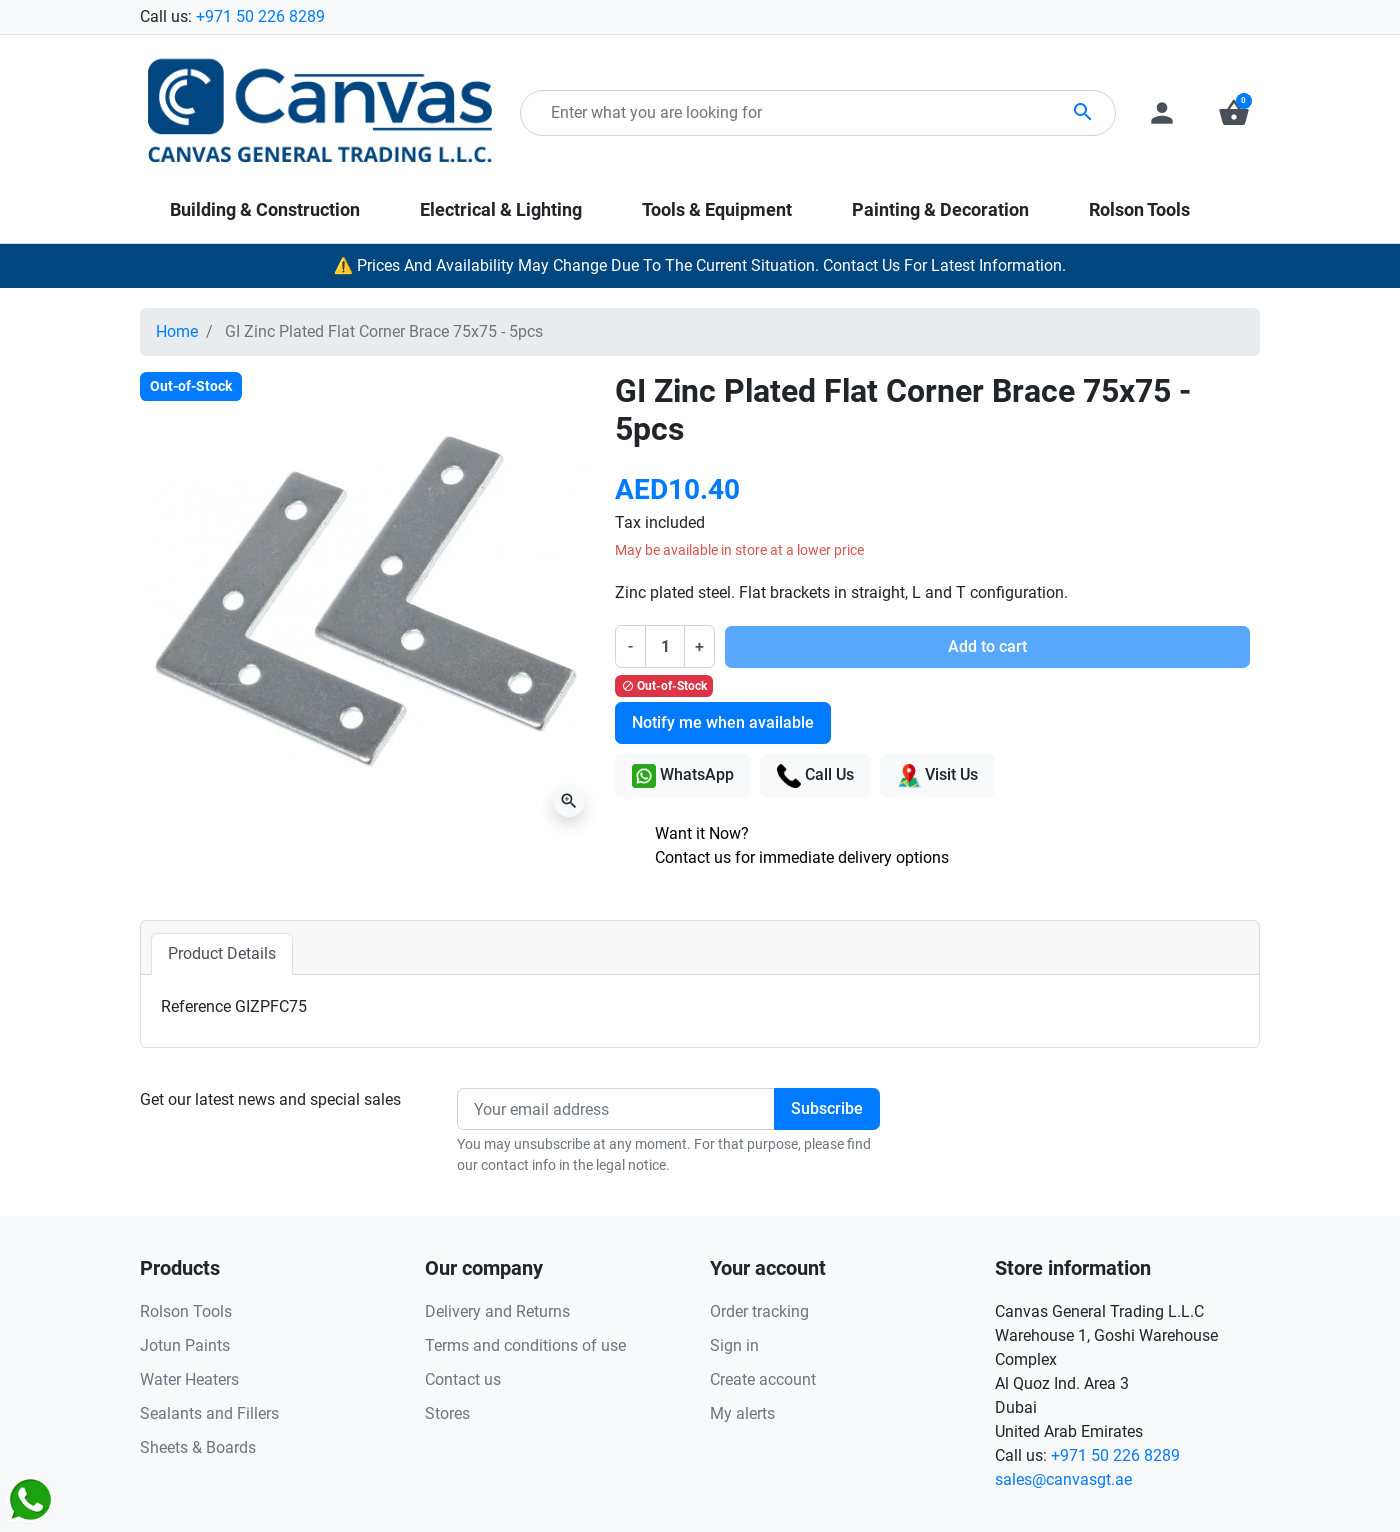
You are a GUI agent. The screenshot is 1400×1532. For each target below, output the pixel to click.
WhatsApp (683, 776)
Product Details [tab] (222, 953)
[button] (1234, 113)
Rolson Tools (186, 1311)
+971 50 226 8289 (260, 16)
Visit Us (937, 776)
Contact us (463, 1379)
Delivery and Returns (497, 1311)
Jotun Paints (185, 1345)
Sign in (734, 1345)
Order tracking (759, 1311)
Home (177, 331)
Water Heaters (189, 1379)
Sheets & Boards (198, 1447)
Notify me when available (723, 722)
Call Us (815, 776)
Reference (196, 1006)
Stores (447, 1413)
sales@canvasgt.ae (1063, 1479)
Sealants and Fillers (209, 1413)
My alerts (742, 1413)
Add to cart (987, 646)
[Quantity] (665, 646)
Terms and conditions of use (525, 1345)
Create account (763, 1379)
